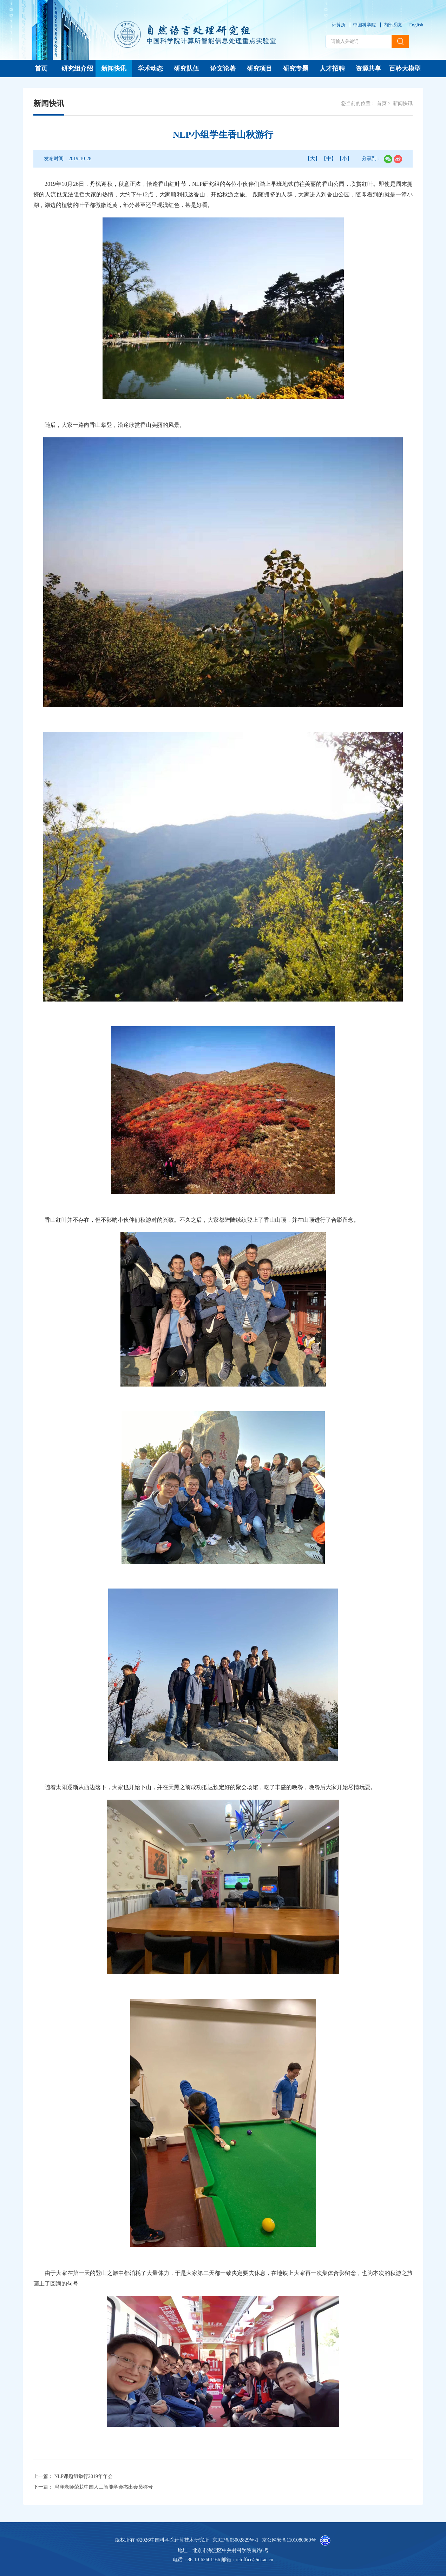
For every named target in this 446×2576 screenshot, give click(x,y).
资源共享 (368, 68)
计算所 (339, 24)
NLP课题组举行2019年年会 (83, 2476)
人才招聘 (332, 68)
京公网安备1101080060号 (289, 2540)
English (416, 24)
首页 (41, 68)
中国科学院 (364, 24)
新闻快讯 (113, 68)
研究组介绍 (77, 68)
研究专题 (295, 68)
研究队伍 (186, 68)
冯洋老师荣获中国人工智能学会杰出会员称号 (103, 2487)
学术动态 (150, 68)
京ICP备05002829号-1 (235, 2540)
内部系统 (392, 24)
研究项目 (259, 68)
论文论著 (223, 68)
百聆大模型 (405, 68)
